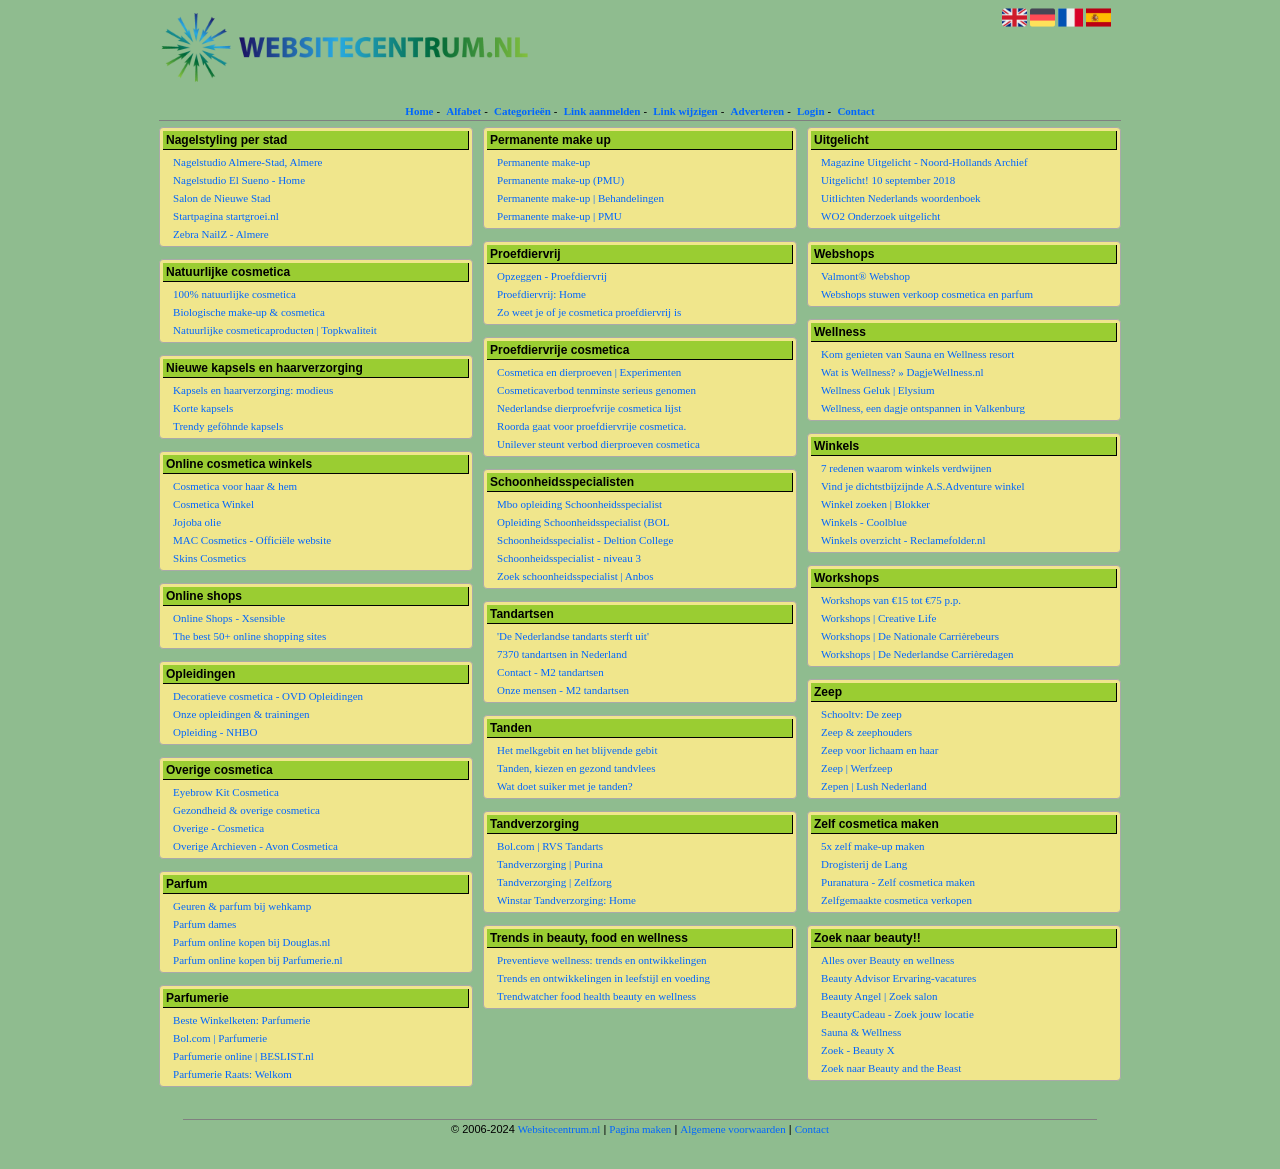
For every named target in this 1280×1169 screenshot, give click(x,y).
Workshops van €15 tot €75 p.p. (891, 600)
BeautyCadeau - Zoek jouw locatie (897, 1014)
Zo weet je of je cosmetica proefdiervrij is (589, 312)
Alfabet (463, 111)
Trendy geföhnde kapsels (228, 426)
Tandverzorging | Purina (550, 864)
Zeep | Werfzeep (856, 768)
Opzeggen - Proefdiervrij (552, 276)
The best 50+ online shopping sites (249, 636)
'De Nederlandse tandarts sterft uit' (573, 636)
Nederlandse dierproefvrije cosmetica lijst (589, 408)
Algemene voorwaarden (732, 1129)
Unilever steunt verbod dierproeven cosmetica (598, 444)
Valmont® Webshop (865, 276)
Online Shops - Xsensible (229, 618)
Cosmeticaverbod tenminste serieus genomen (596, 390)
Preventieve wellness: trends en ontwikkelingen (602, 960)
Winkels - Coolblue (864, 522)
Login (811, 111)
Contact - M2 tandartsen (550, 672)
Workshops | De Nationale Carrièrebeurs (910, 636)
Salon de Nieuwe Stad (221, 198)
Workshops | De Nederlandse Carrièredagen (917, 654)
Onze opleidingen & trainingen (241, 714)
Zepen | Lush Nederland (874, 786)
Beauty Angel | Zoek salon (879, 996)
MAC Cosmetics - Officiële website (252, 540)
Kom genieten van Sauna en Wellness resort (917, 354)
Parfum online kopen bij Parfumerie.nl (258, 960)
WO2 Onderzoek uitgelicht (880, 216)
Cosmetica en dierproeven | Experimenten (589, 372)
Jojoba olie (197, 522)
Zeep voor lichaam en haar (879, 750)
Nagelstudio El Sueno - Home (239, 180)
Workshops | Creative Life (878, 618)
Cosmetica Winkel (213, 504)
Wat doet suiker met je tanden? (565, 786)
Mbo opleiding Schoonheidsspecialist (579, 504)
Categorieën (522, 111)
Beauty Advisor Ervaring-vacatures (898, 978)
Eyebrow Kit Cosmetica (226, 792)
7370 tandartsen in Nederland (562, 654)
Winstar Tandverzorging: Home (566, 900)
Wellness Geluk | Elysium (877, 390)
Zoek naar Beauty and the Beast (891, 1068)
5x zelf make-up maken (873, 846)
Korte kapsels (203, 408)
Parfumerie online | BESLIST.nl (243, 1056)
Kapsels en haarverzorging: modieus (253, 390)
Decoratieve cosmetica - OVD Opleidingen (268, 696)
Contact (855, 111)
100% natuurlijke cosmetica (234, 294)
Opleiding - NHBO (215, 732)
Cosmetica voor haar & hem (235, 486)
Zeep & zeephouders (866, 732)
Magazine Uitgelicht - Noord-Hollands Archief (924, 162)
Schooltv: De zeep (861, 714)
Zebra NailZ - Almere (221, 234)
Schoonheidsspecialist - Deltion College (585, 540)
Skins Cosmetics (209, 558)
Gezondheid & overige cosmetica (246, 810)
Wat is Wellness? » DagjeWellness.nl (902, 372)
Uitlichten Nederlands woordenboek (900, 198)
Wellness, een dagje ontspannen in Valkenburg (923, 408)
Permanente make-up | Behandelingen (580, 198)
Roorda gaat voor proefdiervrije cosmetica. (591, 426)
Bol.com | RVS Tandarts (550, 846)
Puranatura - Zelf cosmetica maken (898, 882)
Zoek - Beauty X (858, 1050)
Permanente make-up (543, 162)
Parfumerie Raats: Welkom (232, 1074)
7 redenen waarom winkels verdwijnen (906, 468)
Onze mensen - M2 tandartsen (563, 690)
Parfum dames (204, 924)
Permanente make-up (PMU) (560, 180)
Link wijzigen (685, 111)
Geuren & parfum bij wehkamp (242, 906)
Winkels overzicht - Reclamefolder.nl (903, 540)
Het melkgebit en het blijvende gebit (577, 750)
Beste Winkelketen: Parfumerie (241, 1020)
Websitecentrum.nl (559, 1129)
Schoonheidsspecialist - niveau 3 (569, 558)
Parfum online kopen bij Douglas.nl (251, 942)
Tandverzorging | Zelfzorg (554, 882)
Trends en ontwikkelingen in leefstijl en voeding (603, 978)
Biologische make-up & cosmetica (249, 312)
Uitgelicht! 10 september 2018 (888, 180)
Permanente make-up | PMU (559, 216)
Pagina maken (640, 1129)
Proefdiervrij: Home (541, 294)
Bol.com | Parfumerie (220, 1038)
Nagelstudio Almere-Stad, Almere (247, 162)
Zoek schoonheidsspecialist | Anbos (575, 576)
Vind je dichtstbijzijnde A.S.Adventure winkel (922, 486)
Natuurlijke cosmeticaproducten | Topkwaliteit (275, 330)
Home (419, 111)
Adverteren (758, 111)
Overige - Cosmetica (218, 828)
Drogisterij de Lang (864, 864)
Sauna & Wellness (861, 1032)
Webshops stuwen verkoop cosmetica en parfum (927, 294)
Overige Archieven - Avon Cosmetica (255, 846)
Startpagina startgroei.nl (226, 216)
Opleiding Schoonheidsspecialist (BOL (583, 522)
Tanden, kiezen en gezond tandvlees (576, 768)
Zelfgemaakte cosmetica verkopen (896, 900)
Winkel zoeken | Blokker (875, 504)
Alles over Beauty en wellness (887, 960)
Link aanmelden (602, 111)
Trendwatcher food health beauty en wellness (596, 996)
